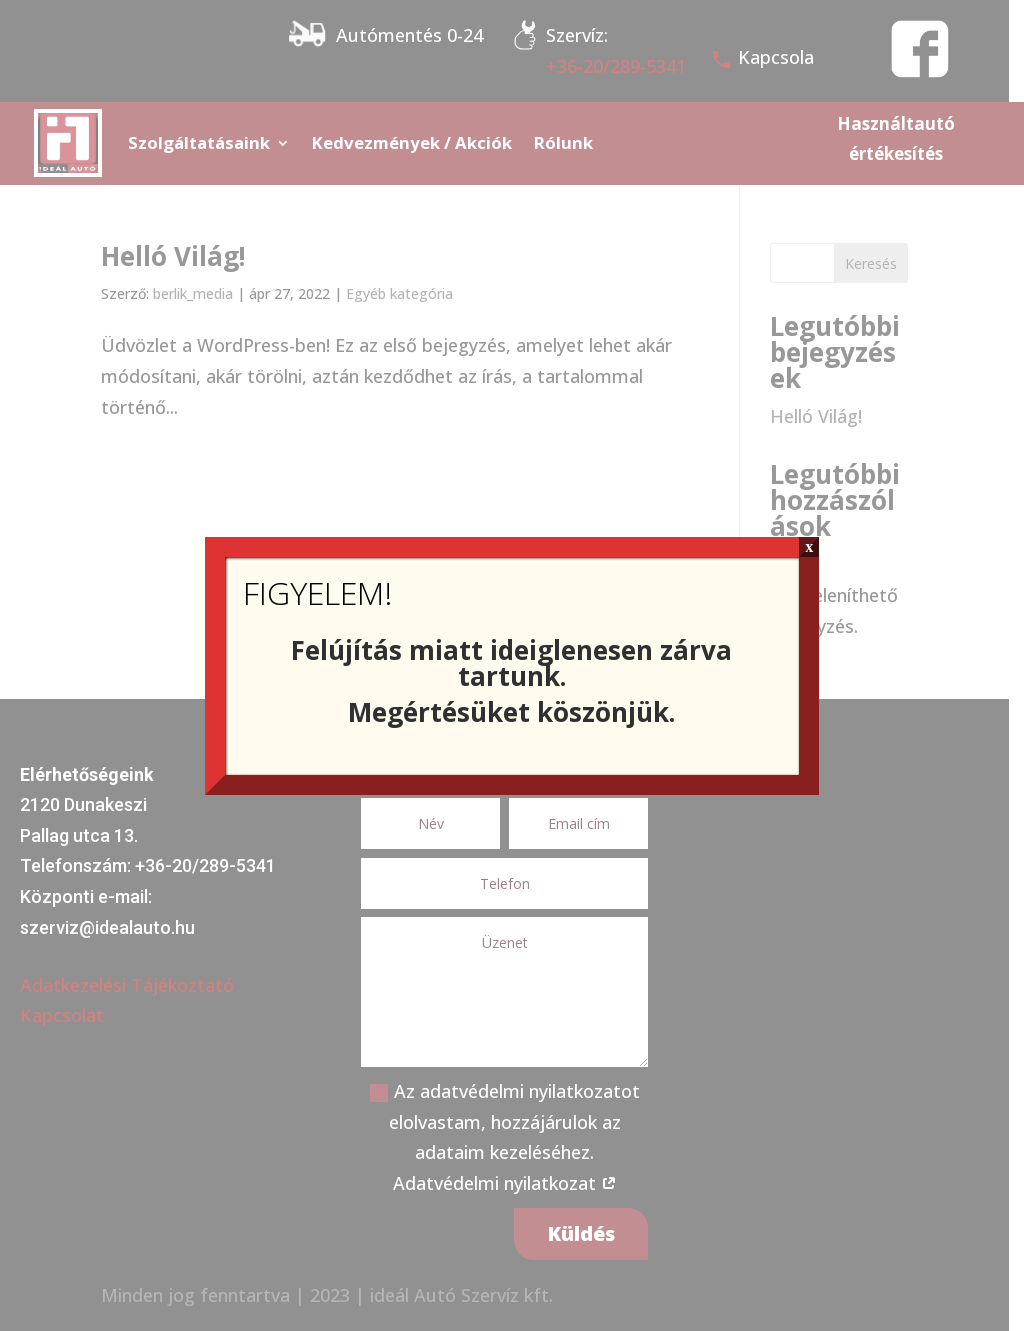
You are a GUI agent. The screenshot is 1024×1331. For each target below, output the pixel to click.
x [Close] (809, 546)
